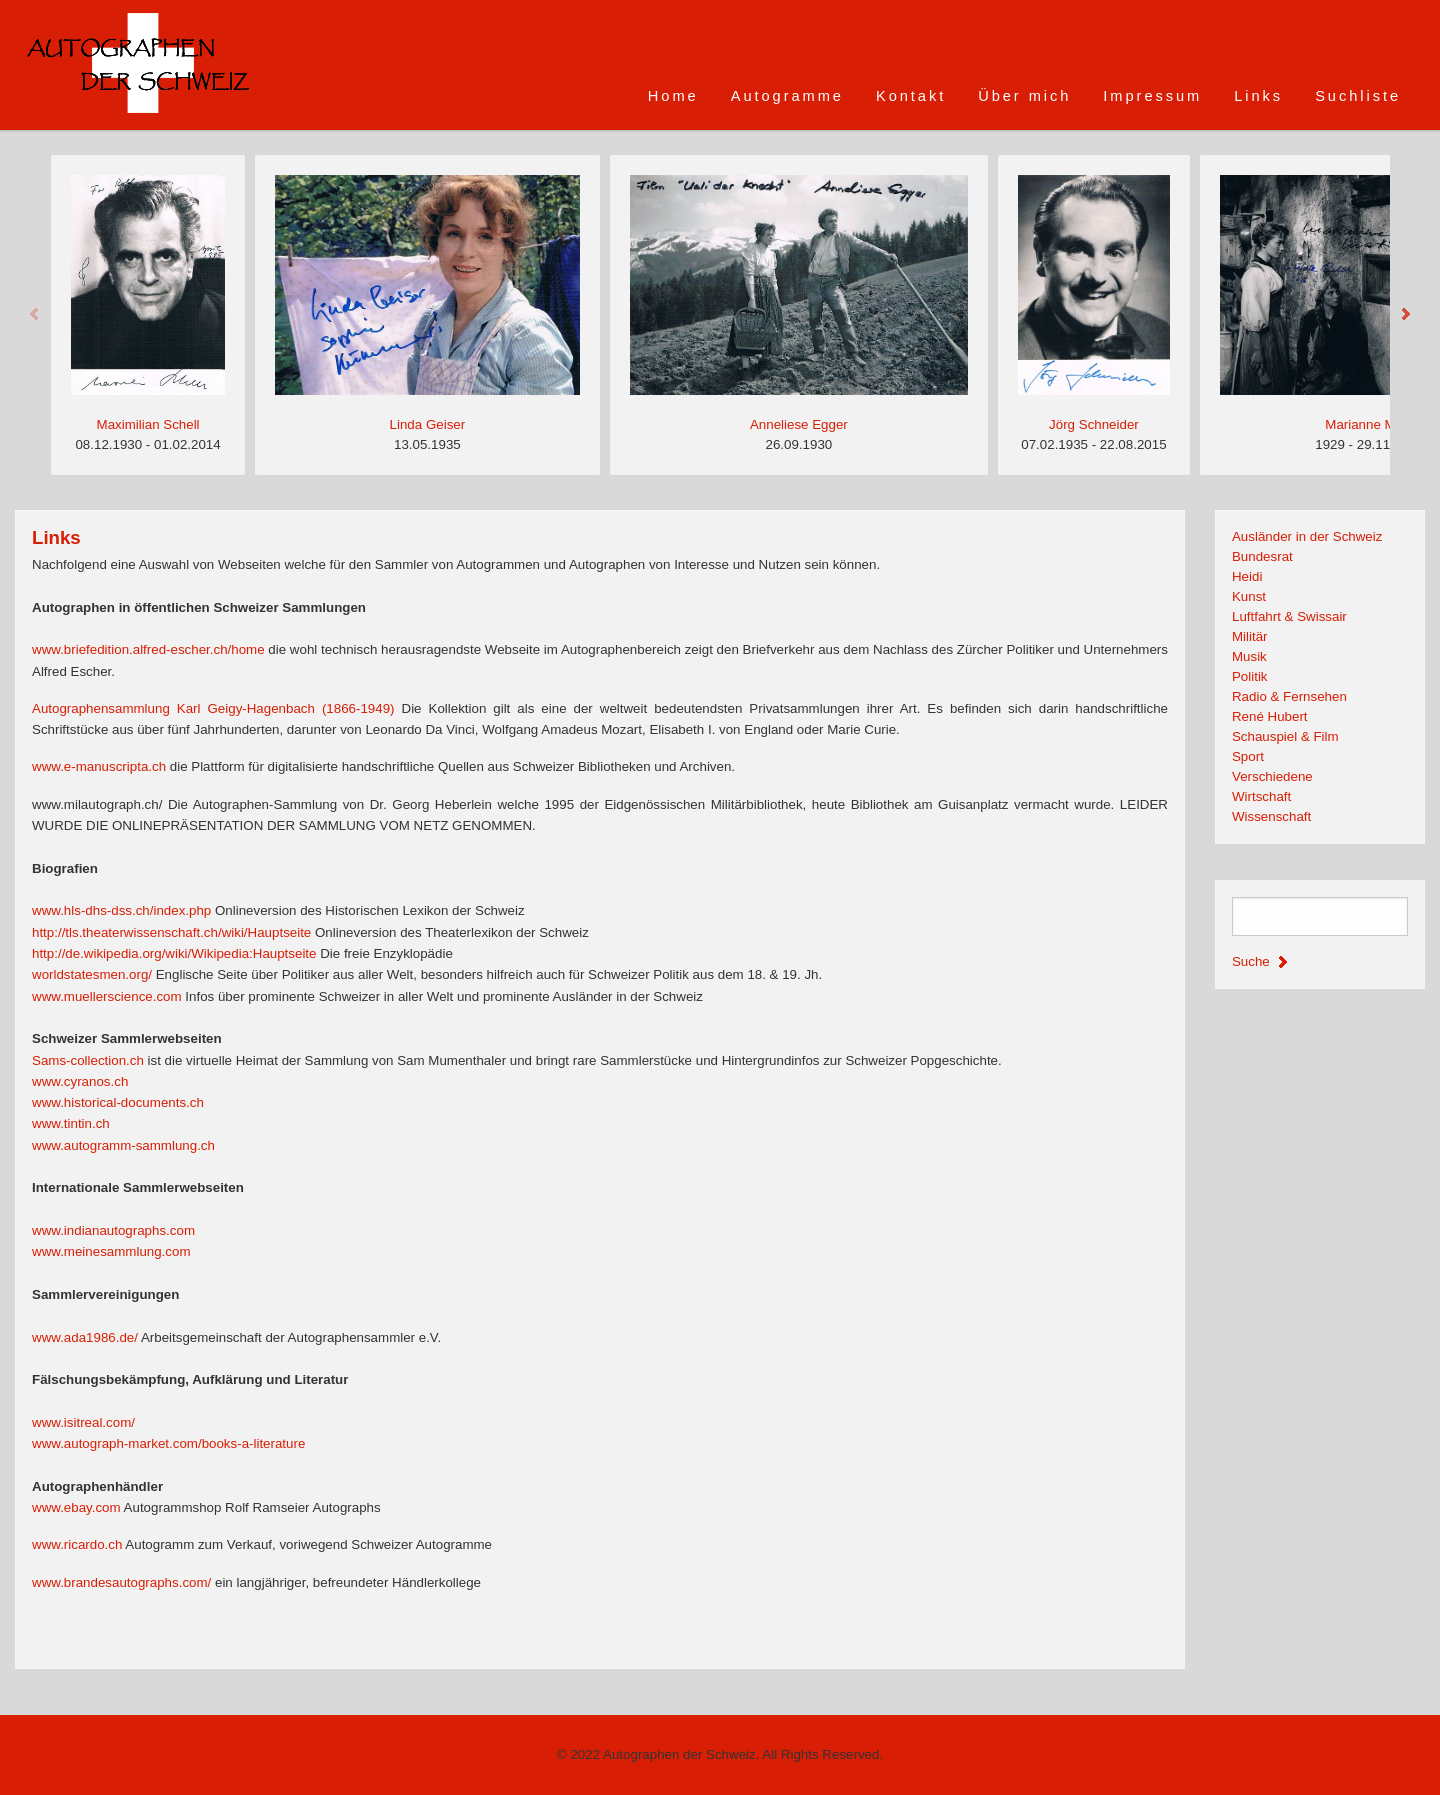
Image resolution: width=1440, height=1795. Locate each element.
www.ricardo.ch (77, 1544)
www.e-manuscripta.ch (99, 766)
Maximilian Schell (148, 424)
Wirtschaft (1261, 796)
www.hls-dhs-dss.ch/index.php (121, 910)
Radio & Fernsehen (1289, 696)
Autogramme (787, 96)
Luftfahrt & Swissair (1289, 616)
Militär (1250, 636)
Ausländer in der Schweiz (1307, 536)
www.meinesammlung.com (111, 1251)
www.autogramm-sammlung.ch (123, 1145)
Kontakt (911, 96)
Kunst (1249, 596)
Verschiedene (1272, 776)
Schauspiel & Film (1285, 736)
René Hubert (1270, 716)
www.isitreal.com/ (83, 1422)
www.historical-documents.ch (118, 1102)
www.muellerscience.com (107, 996)
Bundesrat (1262, 556)
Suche (1262, 961)
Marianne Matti (1369, 424)
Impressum (1152, 96)
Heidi (1247, 576)
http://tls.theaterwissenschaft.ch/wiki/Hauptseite (171, 932)
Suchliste (1358, 96)
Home (673, 96)
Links (1258, 96)
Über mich (1024, 96)
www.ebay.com (76, 1507)
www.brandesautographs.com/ (121, 1582)
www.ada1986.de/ (85, 1337)
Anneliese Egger (799, 424)
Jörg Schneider (1094, 424)
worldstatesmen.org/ (92, 974)
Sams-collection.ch (88, 1060)
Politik (1250, 676)
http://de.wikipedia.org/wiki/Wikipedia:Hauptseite (174, 953)
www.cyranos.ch (80, 1081)
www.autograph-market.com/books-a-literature (168, 1443)
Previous (35, 315)
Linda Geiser (428, 424)
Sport (1248, 756)
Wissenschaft (1271, 816)
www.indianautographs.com (113, 1230)
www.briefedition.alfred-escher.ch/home (148, 649)
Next (1405, 315)
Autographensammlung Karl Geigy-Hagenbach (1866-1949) (213, 708)
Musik (1249, 656)
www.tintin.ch (71, 1123)
